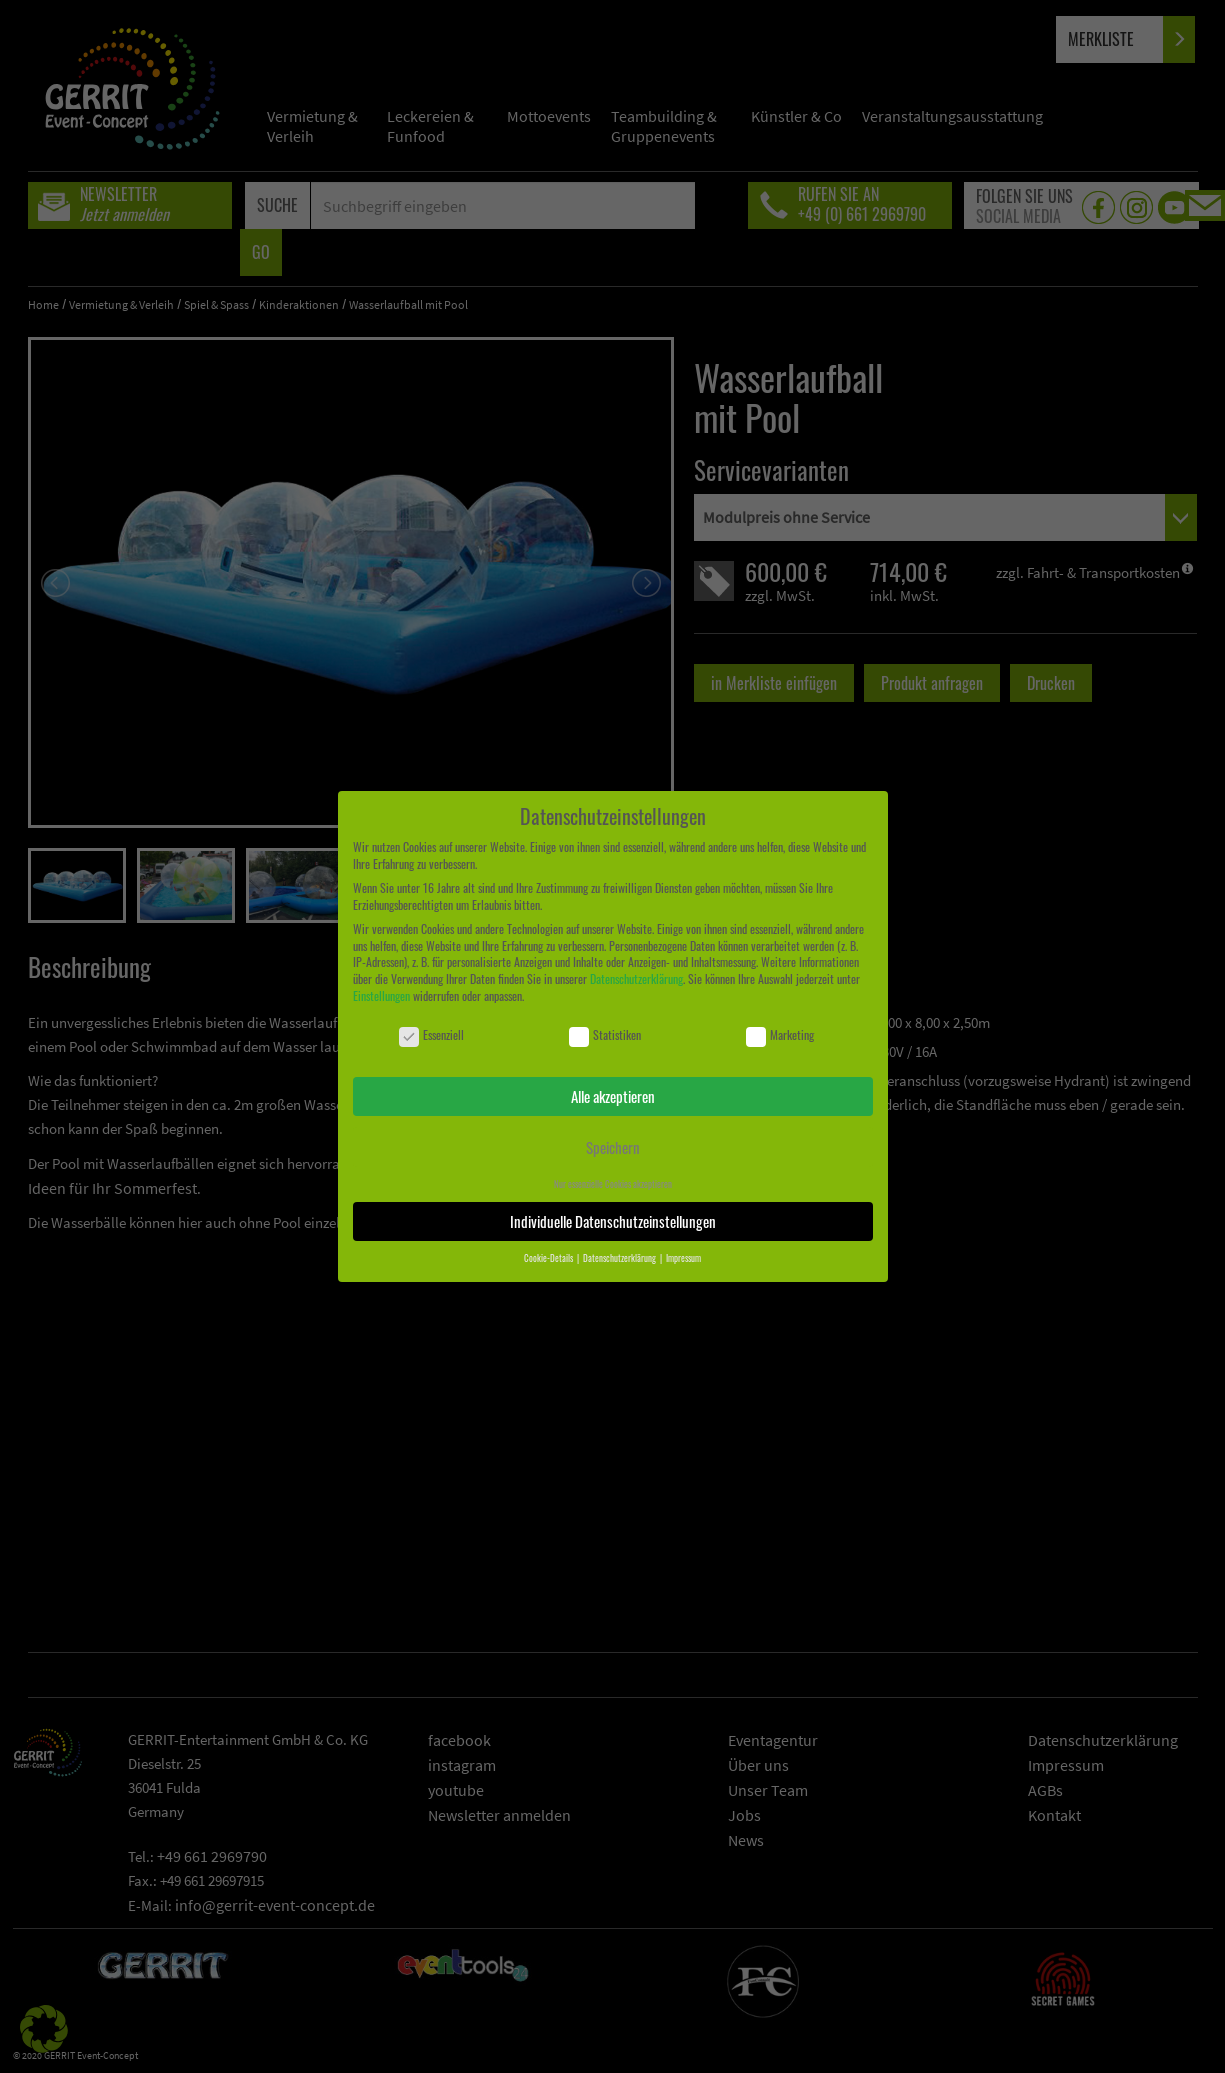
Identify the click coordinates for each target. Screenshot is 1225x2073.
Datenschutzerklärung (636, 978)
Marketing (780, 1035)
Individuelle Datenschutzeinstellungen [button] (613, 1221)
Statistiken (605, 1035)
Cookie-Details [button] (549, 1258)
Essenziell (431, 1035)
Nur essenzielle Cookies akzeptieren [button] (613, 1184)
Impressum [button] (683, 1258)
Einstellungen (381, 995)
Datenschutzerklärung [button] (620, 1258)
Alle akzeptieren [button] (613, 1096)
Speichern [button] (613, 1147)
